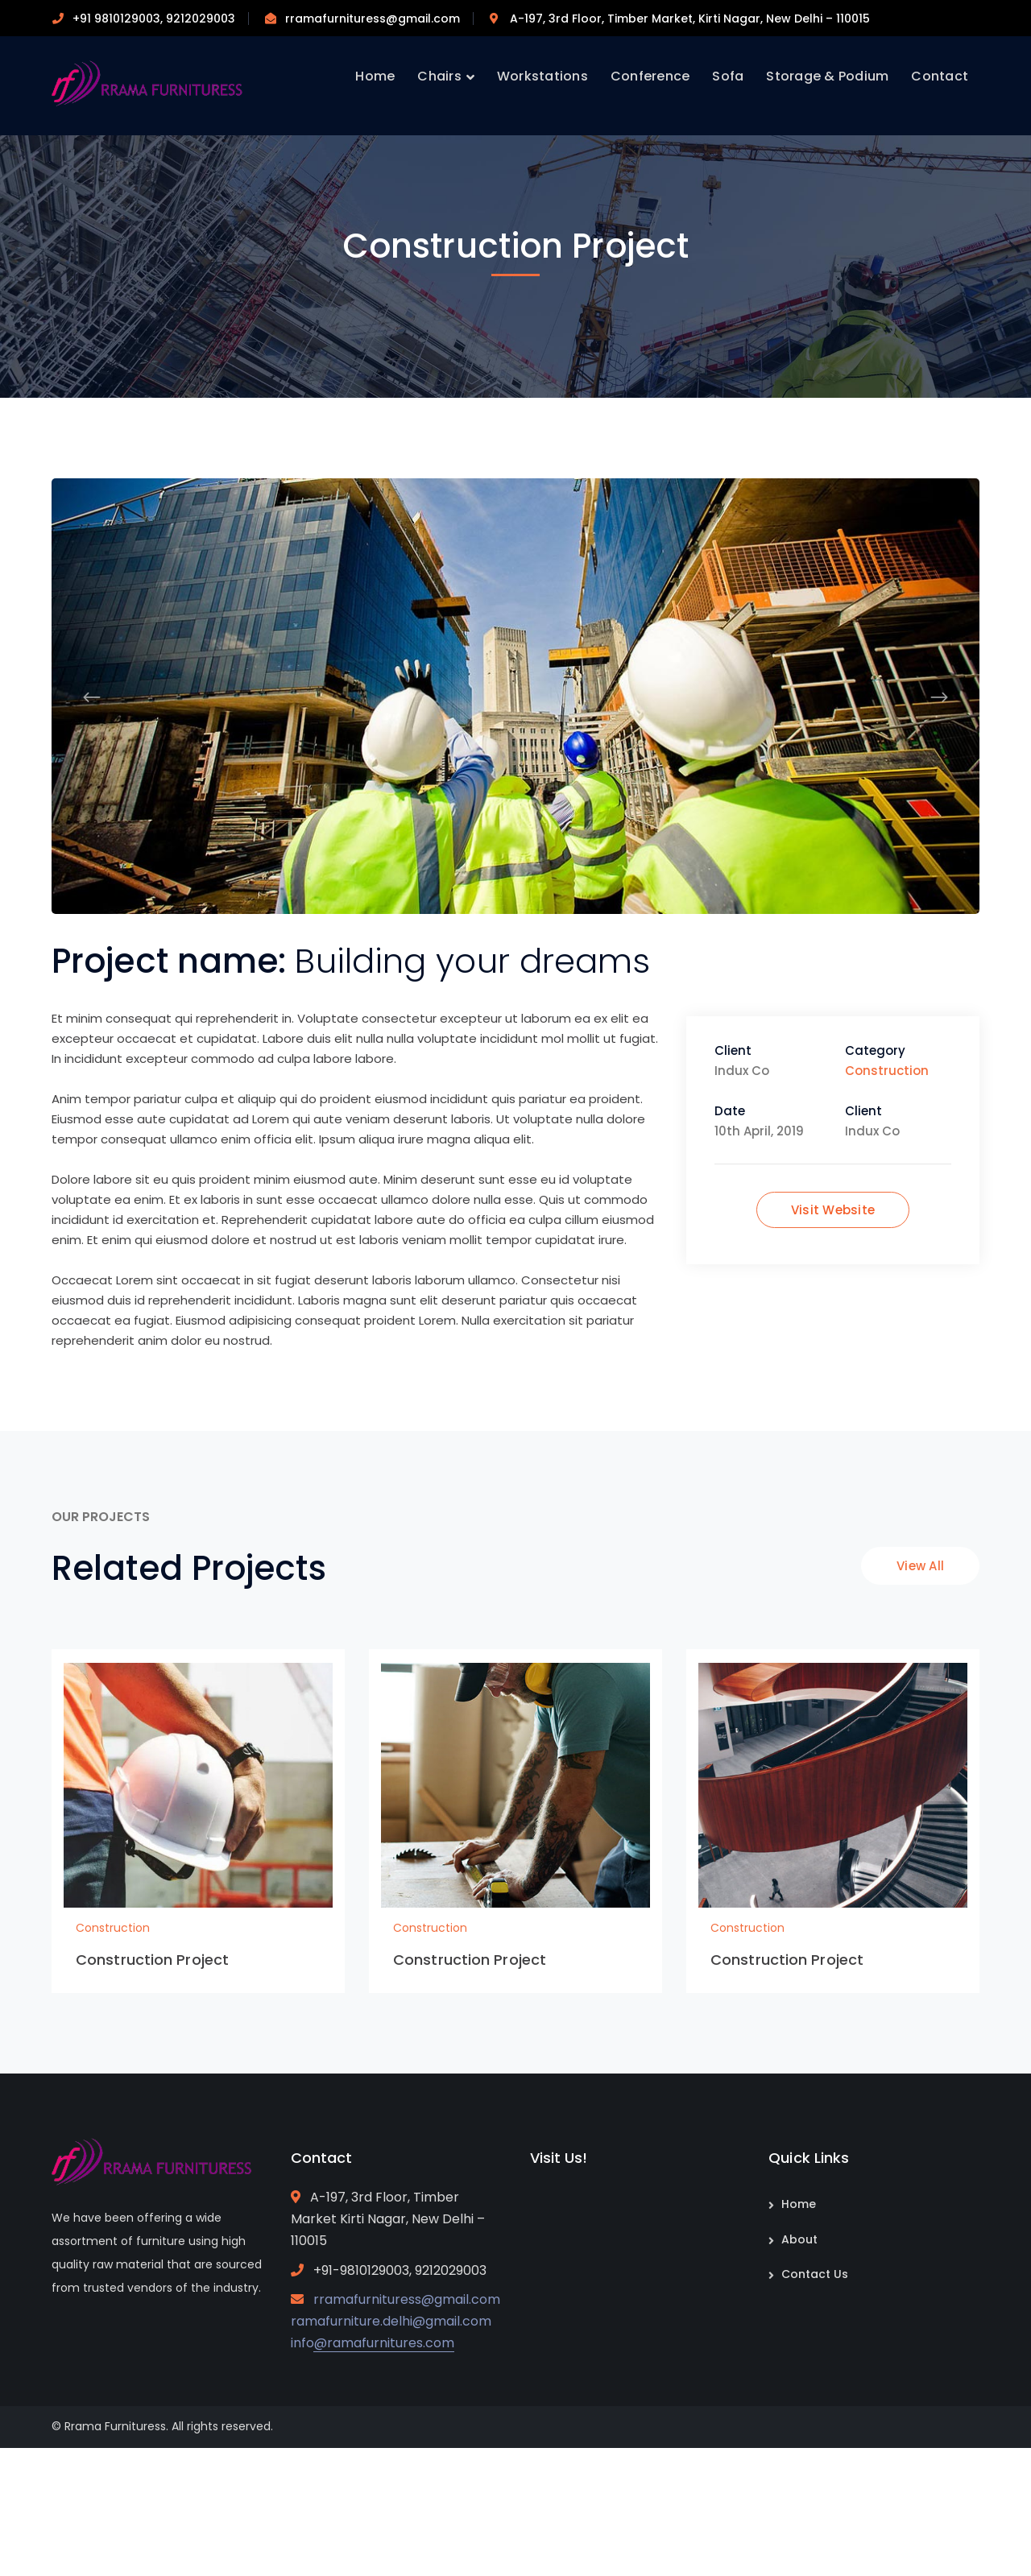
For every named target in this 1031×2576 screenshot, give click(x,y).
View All (920, 1565)
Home (798, 2204)
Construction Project (152, 1960)
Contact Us (814, 2274)
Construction (887, 1070)
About (799, 2239)
